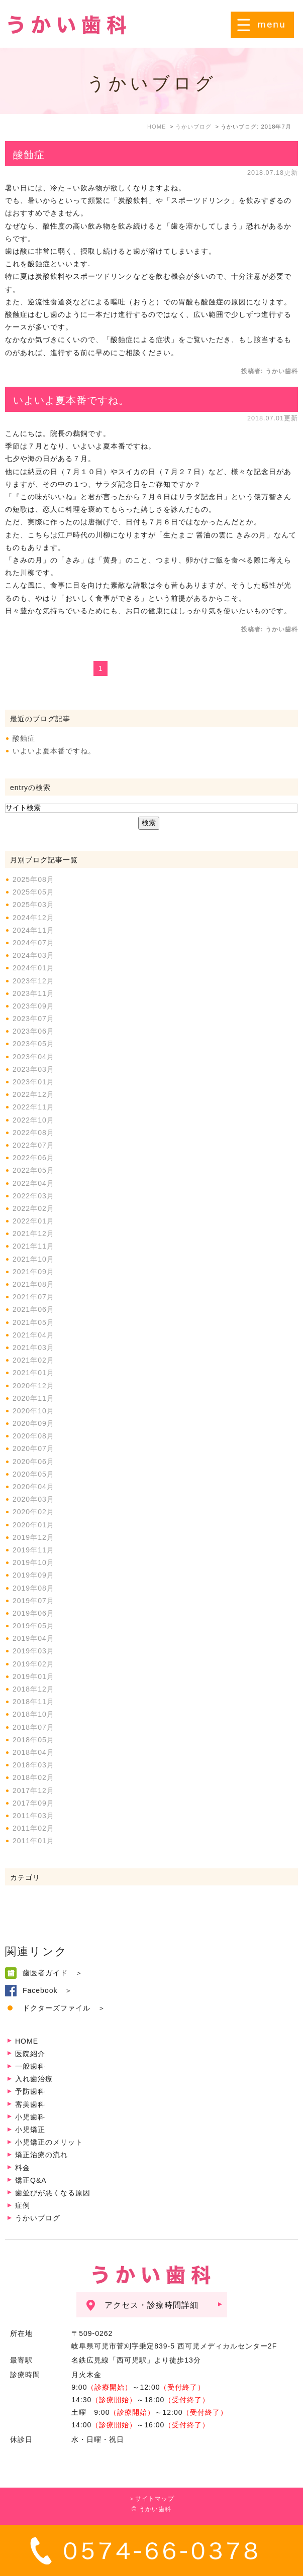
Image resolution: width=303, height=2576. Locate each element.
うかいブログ (37, 2218)
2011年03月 (33, 1816)
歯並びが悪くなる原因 (52, 2193)
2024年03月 (33, 955)
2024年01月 (33, 968)
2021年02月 (33, 1360)
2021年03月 (33, 1347)
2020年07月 (33, 1448)
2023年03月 (33, 1069)
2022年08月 (33, 1133)
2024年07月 (33, 943)
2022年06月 (33, 1158)
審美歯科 (30, 2104)
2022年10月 (33, 1120)
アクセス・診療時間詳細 (151, 2305)
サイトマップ (154, 2498)
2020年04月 (33, 1487)
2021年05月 (33, 1322)
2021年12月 (33, 1233)
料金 (22, 2168)
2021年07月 (33, 1297)
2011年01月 (33, 1841)
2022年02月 (33, 1208)
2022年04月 (33, 1183)
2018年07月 (33, 1727)
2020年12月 (33, 1386)
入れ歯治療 (34, 2079)
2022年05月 (33, 1170)
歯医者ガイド (45, 1973)
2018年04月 (33, 1752)
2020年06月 (33, 1462)
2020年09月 (33, 1423)
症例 (22, 2205)
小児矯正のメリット (49, 2142)
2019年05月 (33, 1626)
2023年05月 (33, 1044)
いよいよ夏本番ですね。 (71, 400)
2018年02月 (33, 1777)
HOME (26, 2041)
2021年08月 (33, 1284)
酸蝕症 (29, 154)
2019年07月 (33, 1601)
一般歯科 (30, 2066)
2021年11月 (33, 1246)
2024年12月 (33, 918)
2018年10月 (33, 1714)
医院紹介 (30, 2054)
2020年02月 (33, 1512)
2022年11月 (33, 1107)
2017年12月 (33, 1790)
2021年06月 (33, 1309)
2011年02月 (33, 1828)
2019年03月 (33, 1651)
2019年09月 (33, 1575)
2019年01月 (33, 1676)
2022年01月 (33, 1221)
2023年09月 (33, 1006)
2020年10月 (33, 1411)
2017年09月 (33, 1803)
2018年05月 (33, 1740)
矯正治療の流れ (41, 2155)
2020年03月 (33, 1499)
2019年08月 (33, 1588)
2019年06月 (33, 1613)
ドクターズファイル (56, 2008)
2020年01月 (33, 1525)
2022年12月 (33, 1094)
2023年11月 (33, 993)
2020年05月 (33, 1474)
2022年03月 (33, 1196)
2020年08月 (33, 1436)
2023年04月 (33, 1057)
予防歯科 (30, 2091)
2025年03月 (33, 905)
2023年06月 (33, 1031)
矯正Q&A (31, 2180)
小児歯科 (30, 2117)
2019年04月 (33, 1638)
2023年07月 (33, 1019)
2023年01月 (33, 1082)
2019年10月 (33, 1562)
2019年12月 (33, 1537)
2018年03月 (33, 1765)
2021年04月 (33, 1335)
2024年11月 (33, 930)
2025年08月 (33, 879)
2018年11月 (33, 1702)
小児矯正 (30, 2129)
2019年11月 (33, 1550)
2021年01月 (33, 1373)
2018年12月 (33, 1689)
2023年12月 (33, 981)
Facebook (40, 1990)
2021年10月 (33, 1259)
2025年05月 (33, 892)
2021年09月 (33, 1272)
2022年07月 (33, 1145)
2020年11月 (33, 1398)
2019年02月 (33, 1664)
